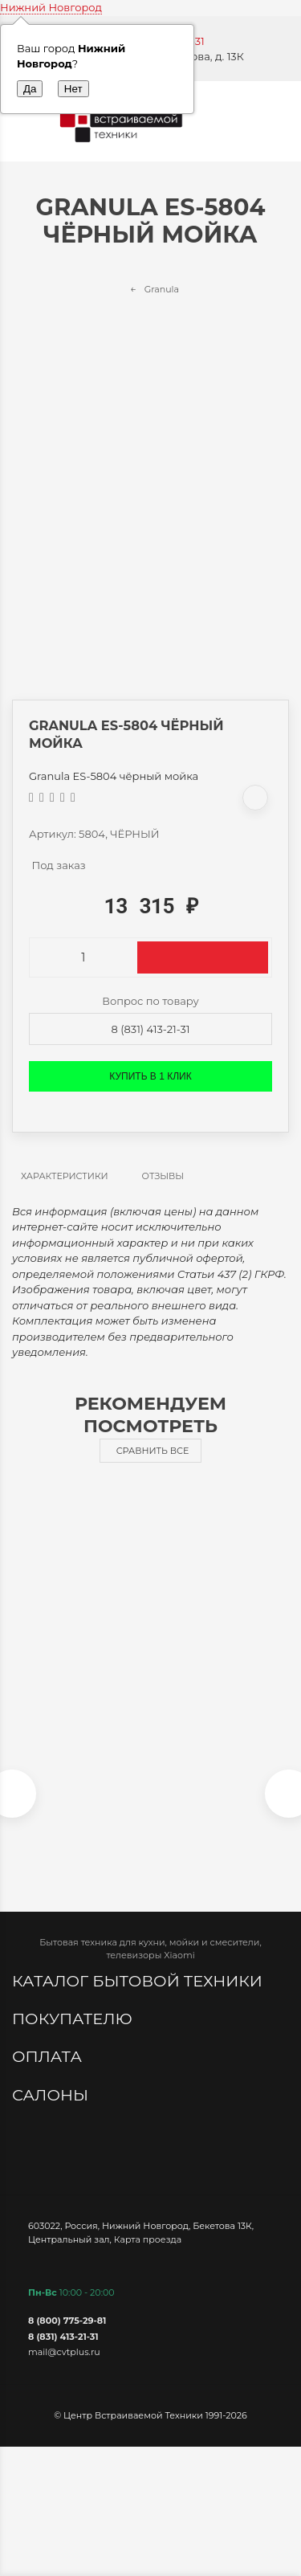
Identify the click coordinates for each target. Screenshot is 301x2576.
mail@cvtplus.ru (64, 2352)
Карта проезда (147, 2239)
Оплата (49, 2056)
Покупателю (74, 2018)
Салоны (52, 2094)
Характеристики (64, 1176)
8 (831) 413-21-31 (151, 1029)
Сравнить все (152, 1450)
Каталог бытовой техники (139, 1980)
